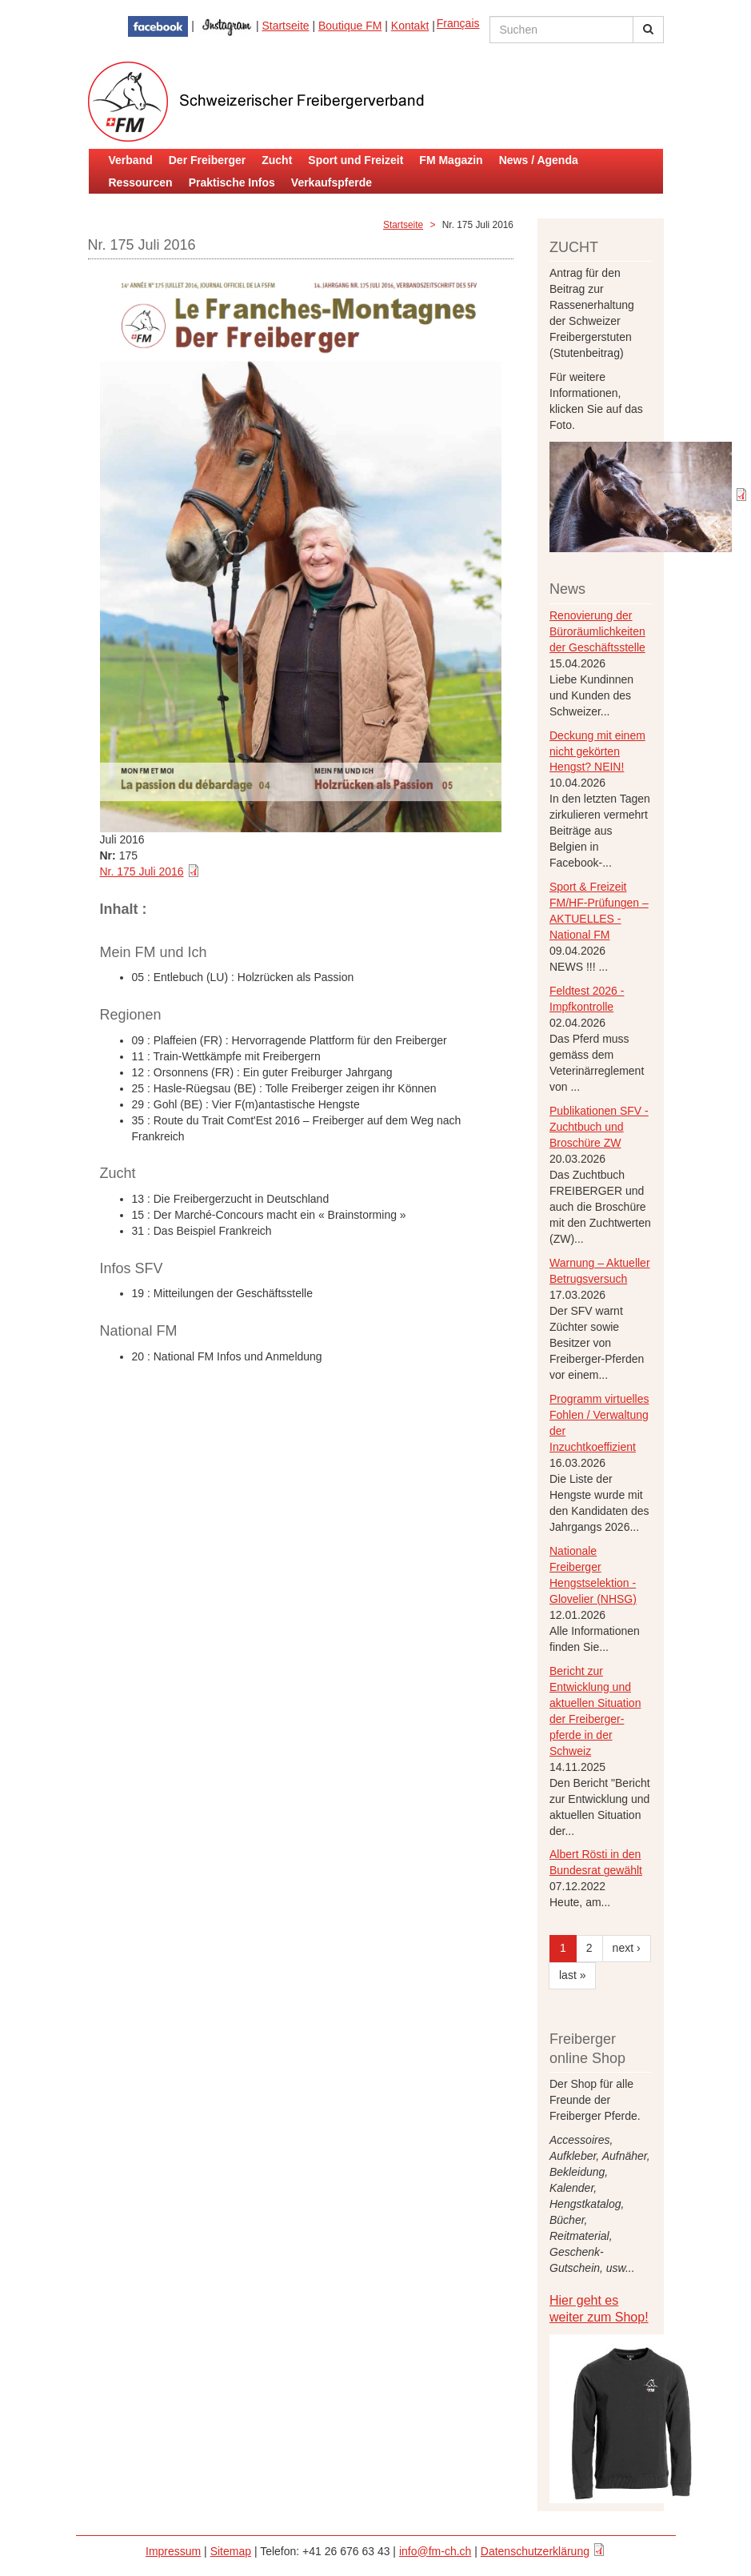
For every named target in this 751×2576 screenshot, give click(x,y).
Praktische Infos (232, 182)
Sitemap (230, 2551)
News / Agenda (538, 160)
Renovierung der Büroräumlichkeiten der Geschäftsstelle (597, 631)
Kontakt (410, 25)
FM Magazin (450, 160)
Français (458, 23)
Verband (131, 160)
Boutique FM (349, 25)
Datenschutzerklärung (535, 2551)
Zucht (277, 160)
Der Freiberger (207, 160)
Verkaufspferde (331, 182)
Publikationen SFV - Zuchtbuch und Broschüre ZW (599, 1126)
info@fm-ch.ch (435, 2551)
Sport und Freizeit (355, 160)
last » (572, 1975)
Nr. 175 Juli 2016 (142, 871)
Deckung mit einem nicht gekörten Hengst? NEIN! (597, 751)
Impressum (173, 2551)
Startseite (285, 25)
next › (627, 1947)
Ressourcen (141, 182)
